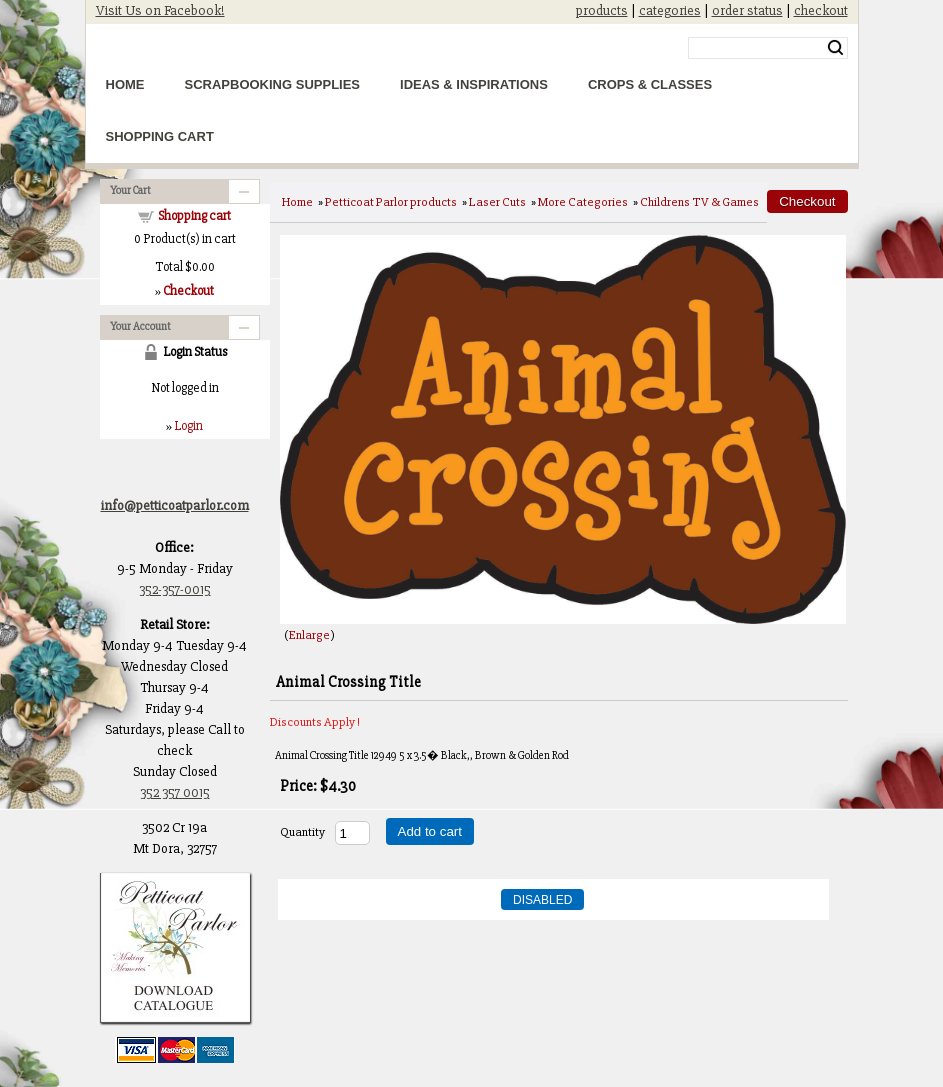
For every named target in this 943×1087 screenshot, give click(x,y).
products (602, 10)
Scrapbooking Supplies (273, 84)
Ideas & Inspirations (474, 84)
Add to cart (430, 831)
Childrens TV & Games (699, 202)
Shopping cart (194, 216)
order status (747, 10)
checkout (821, 10)
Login (188, 426)
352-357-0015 (175, 589)
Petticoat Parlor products (391, 202)
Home (125, 84)
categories (670, 10)
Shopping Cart (160, 136)
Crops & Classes (650, 84)
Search (835, 48)
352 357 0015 (175, 792)
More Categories (583, 202)
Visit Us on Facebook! (160, 10)
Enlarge (309, 635)
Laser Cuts (497, 202)
